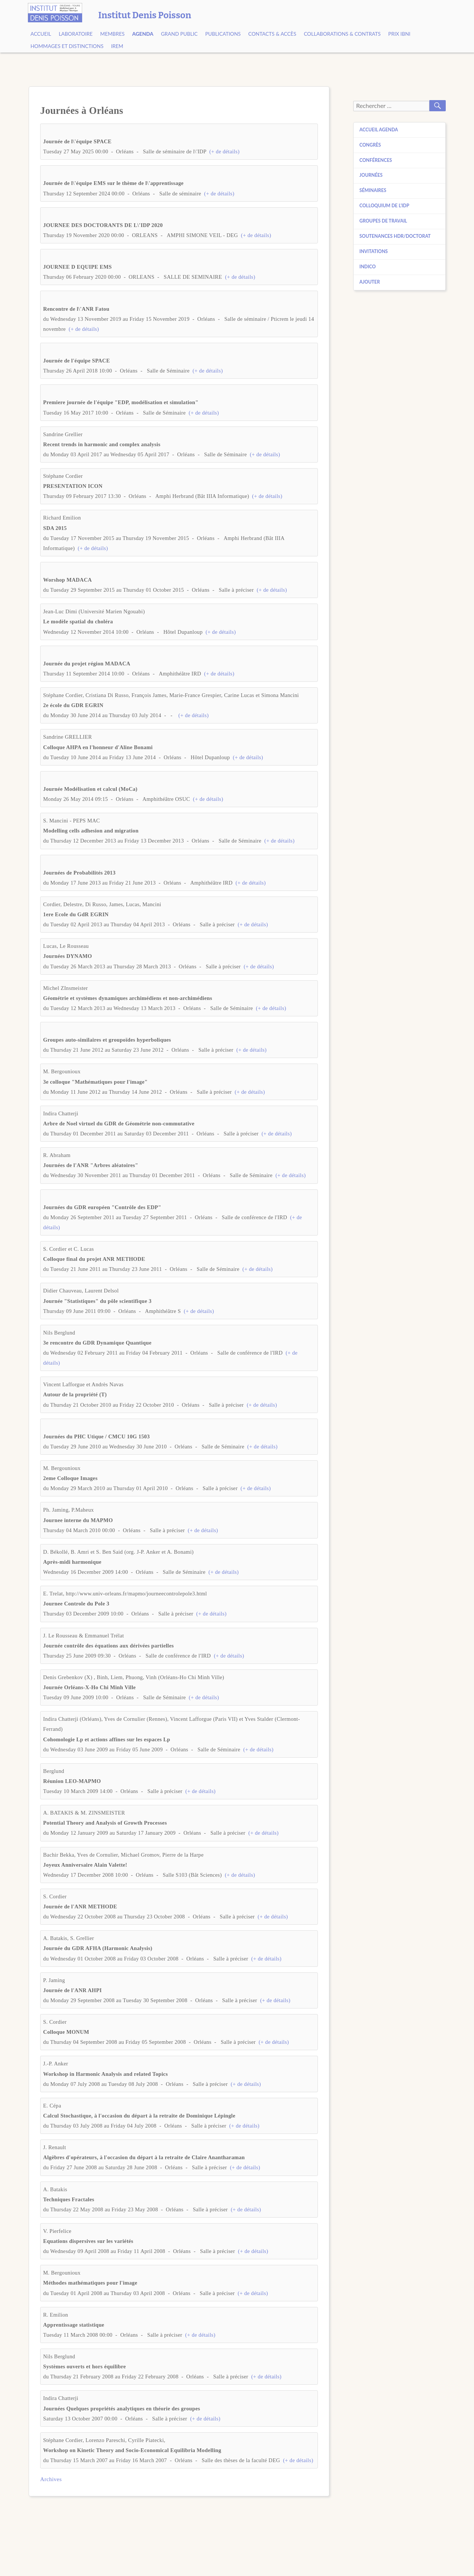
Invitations (373, 251)
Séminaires (372, 190)
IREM (117, 46)
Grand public (179, 34)
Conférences (375, 160)
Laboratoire (76, 34)
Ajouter (369, 282)
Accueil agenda (378, 129)
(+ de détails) (224, 151)
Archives (51, 2479)
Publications (223, 34)
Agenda (143, 34)
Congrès (370, 145)
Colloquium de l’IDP (384, 205)
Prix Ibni (399, 34)
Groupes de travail (383, 221)
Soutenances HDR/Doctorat (395, 236)
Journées (371, 175)
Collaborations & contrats (342, 34)
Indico (367, 266)
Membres (112, 34)
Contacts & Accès (272, 34)
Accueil (40, 34)
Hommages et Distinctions (66, 46)
